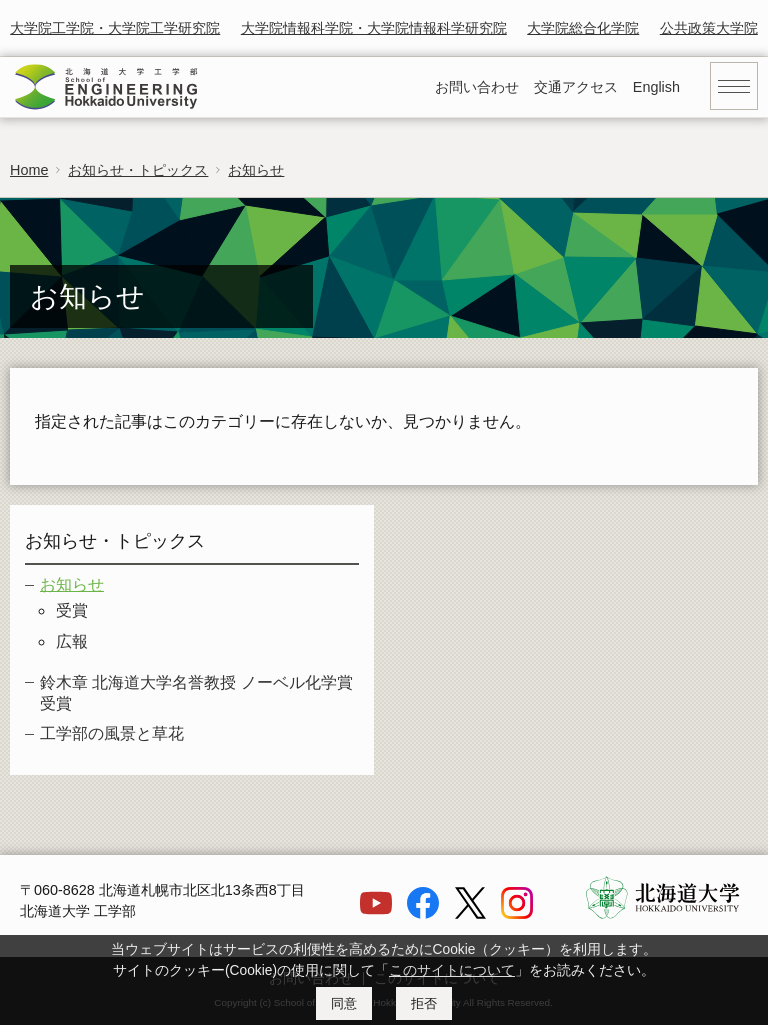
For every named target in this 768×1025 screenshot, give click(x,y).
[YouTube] (376, 914)
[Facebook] (423, 914)
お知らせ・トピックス (138, 170)
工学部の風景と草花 (112, 733)
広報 (72, 641)
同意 (344, 1003)
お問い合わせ (477, 87)
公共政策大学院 (709, 28)
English (656, 87)
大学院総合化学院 (583, 28)
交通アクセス (576, 87)
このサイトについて (452, 970)
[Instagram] (517, 914)
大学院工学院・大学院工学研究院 (115, 28)
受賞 (72, 610)
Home (29, 170)
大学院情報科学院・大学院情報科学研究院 (374, 28)
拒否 (424, 1003)
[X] (470, 914)
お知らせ (256, 170)
